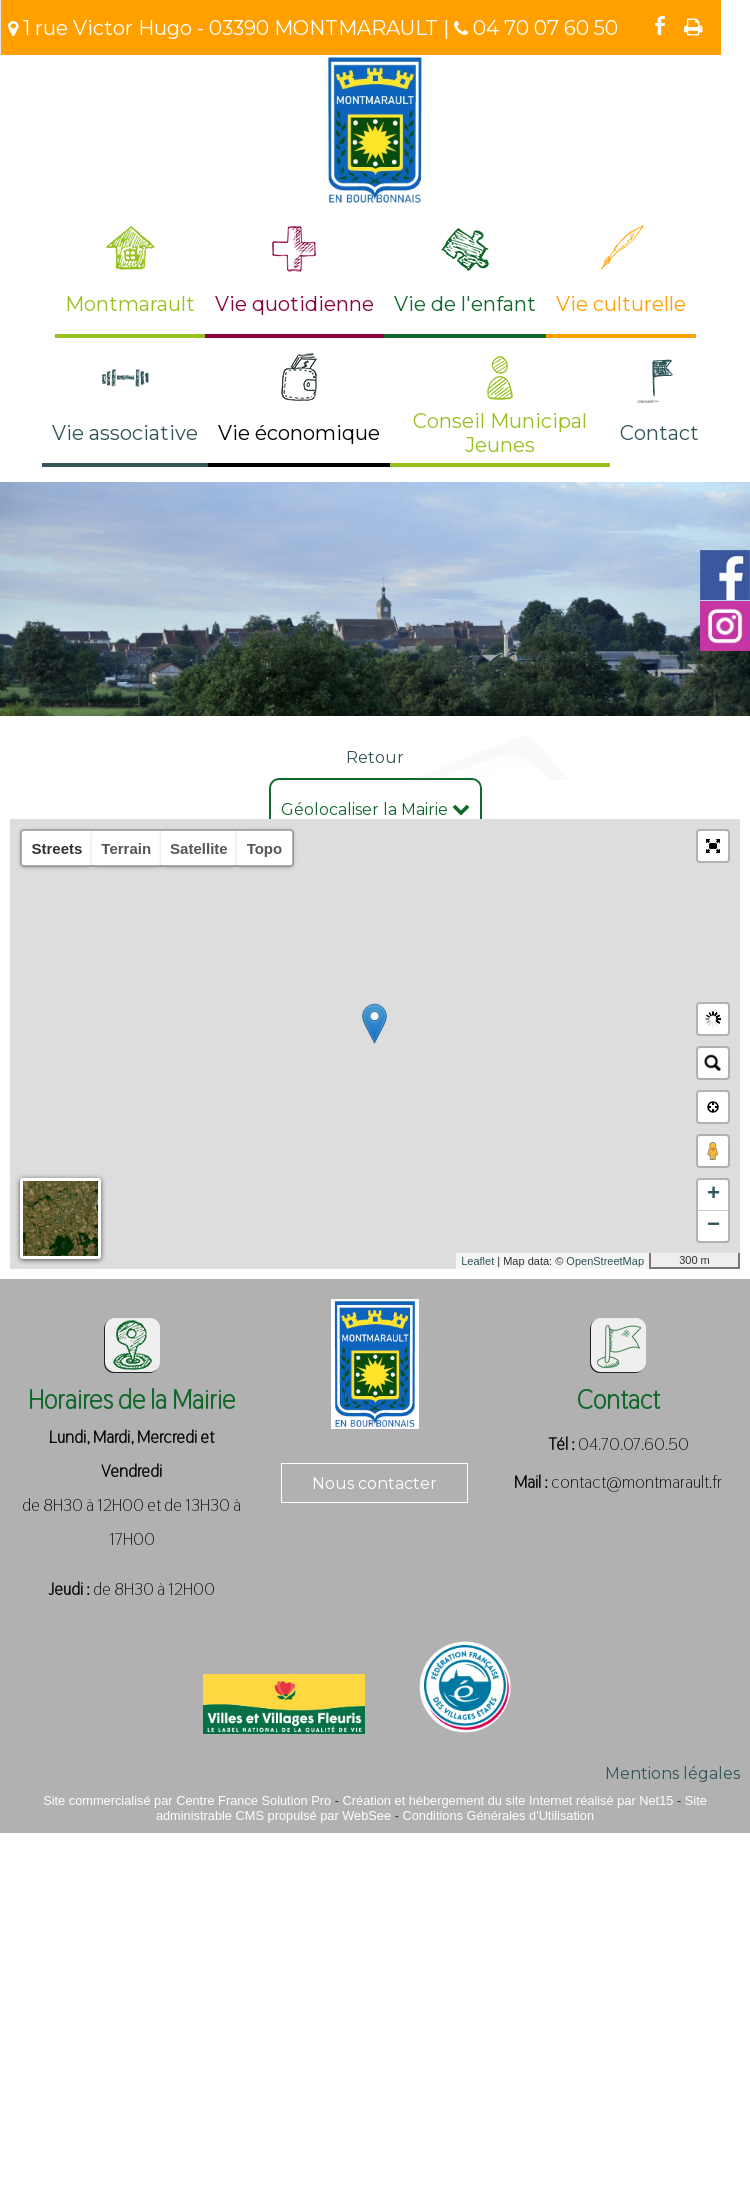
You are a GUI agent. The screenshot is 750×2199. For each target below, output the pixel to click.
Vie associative (125, 433)
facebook (660, 25)
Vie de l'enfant (465, 304)
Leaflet (477, 1261)
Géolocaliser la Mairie (375, 809)
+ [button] (713, 1195)
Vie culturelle (621, 304)
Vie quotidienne (294, 304)
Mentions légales (672, 1773)
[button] (713, 846)
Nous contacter (374, 1483)
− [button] (713, 1226)
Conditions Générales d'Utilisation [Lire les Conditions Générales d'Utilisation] (498, 1815)
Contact (659, 433)
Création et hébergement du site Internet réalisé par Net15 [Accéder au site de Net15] (508, 1800)
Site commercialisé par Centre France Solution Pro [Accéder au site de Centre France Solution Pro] (187, 1800)
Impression (693, 27)
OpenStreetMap (605, 1261)
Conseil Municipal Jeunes (500, 433)
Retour (375, 757)
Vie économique (299, 433)
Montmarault (130, 304)
